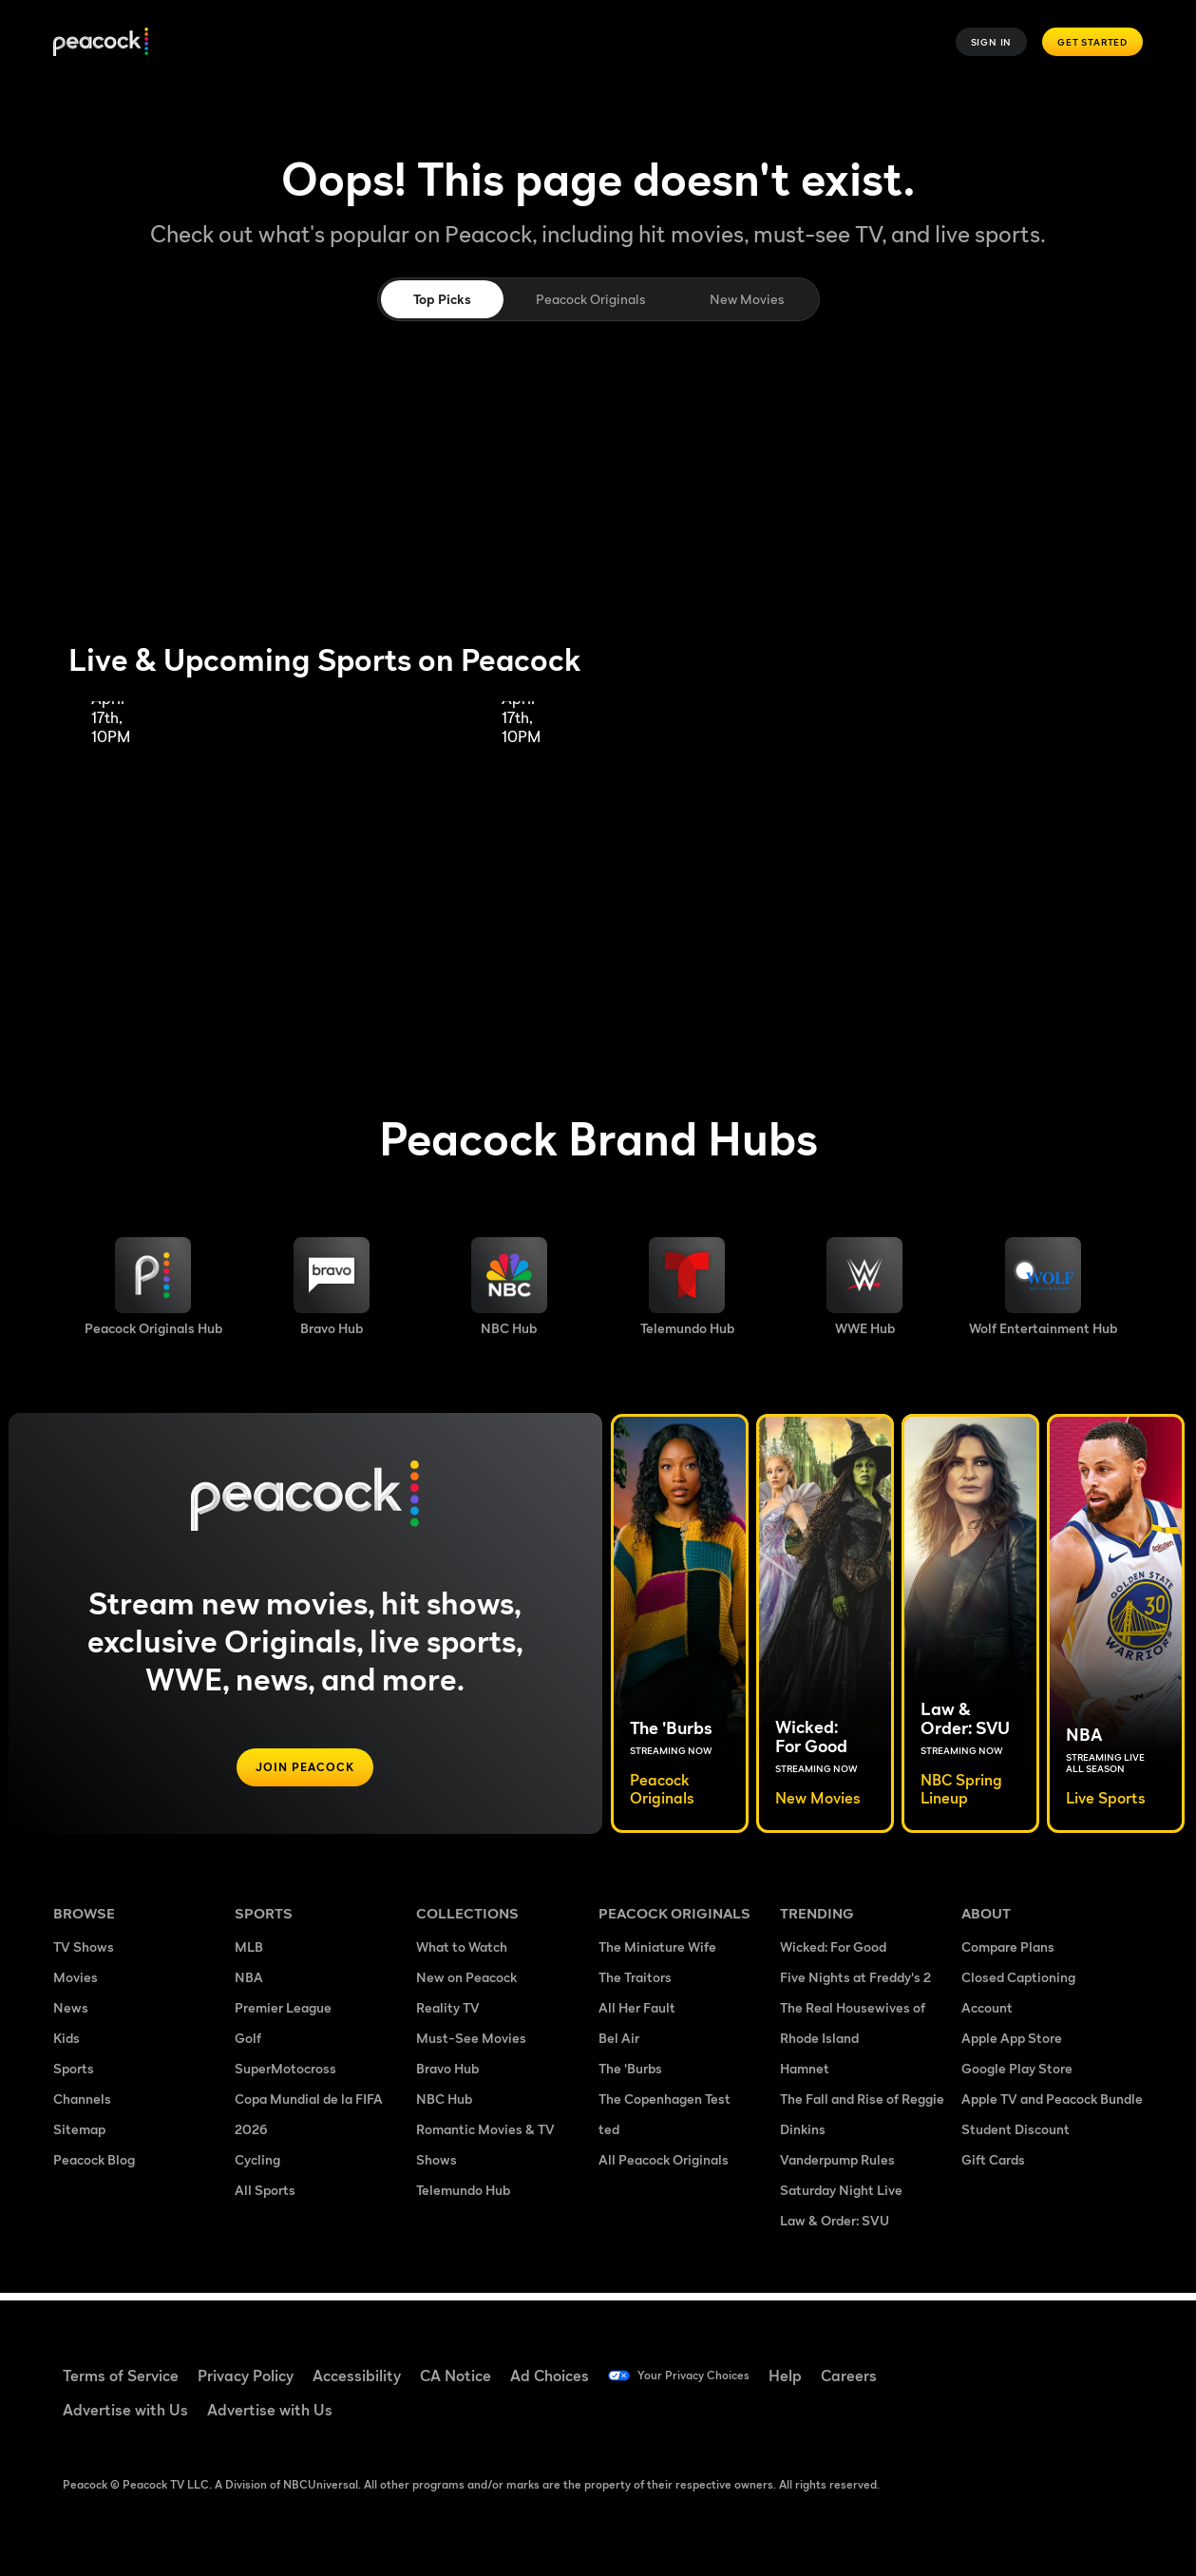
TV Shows (83, 1954)
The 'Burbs (630, 2076)
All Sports (265, 2197)
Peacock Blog (94, 2167)
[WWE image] (864, 1286)
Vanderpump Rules (837, 2167)
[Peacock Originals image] (153, 1286)
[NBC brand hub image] (509, 1286)
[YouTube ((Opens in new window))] (1074, 2363)
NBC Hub (444, 2106)
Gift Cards (993, 2167)
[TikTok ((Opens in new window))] (1025, 2363)
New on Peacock (466, 1984)
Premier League (283, 2015)
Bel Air (618, 2045)
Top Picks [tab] (442, 299)
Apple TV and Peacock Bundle (1052, 2106)
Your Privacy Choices (709, 2375)
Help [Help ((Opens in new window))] (817, 2375)
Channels (82, 2106)
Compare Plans (1007, 1954)
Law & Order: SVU (834, 2228)
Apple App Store (1011, 2045)
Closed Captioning (1018, 1984)
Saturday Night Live (841, 2197)
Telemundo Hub (463, 2197)
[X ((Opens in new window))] (1025, 2417)
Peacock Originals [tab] (590, 299)
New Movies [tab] (747, 299)
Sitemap (79, 2136)
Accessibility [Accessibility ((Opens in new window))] (357, 2375)
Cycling (257, 2167)
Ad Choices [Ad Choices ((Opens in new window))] (549, 2375)
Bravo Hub (447, 2076)
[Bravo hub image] (332, 1286)
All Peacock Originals (663, 2167)
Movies (75, 1984)
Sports (73, 2076)
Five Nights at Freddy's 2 (855, 1984)
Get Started (1092, 42)
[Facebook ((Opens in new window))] (975, 2363)
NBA (249, 1984)
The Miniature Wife (657, 1954)
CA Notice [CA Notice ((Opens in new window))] (455, 2375)
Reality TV (448, 2015)
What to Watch (461, 1954)
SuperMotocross (285, 2076)
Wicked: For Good (833, 1954)
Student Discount (1015, 2136)
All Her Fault (636, 2015)
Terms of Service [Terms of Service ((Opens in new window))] (121, 2375)
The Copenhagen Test (664, 2106)
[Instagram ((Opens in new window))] (975, 2417)
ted (608, 2136)
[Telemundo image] (687, 1286)
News (70, 2015)
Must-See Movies (471, 2045)
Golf (248, 2045)
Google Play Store (1017, 2076)
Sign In (992, 42)
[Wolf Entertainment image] (1043, 1286)
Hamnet (804, 2076)
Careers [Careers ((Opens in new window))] (881, 2375)
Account (987, 2015)
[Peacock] (100, 42)
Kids (66, 2045)
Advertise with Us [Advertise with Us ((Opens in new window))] (125, 2409)
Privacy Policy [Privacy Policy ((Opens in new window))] (246, 2375)
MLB (249, 1954)
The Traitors (635, 1984)
